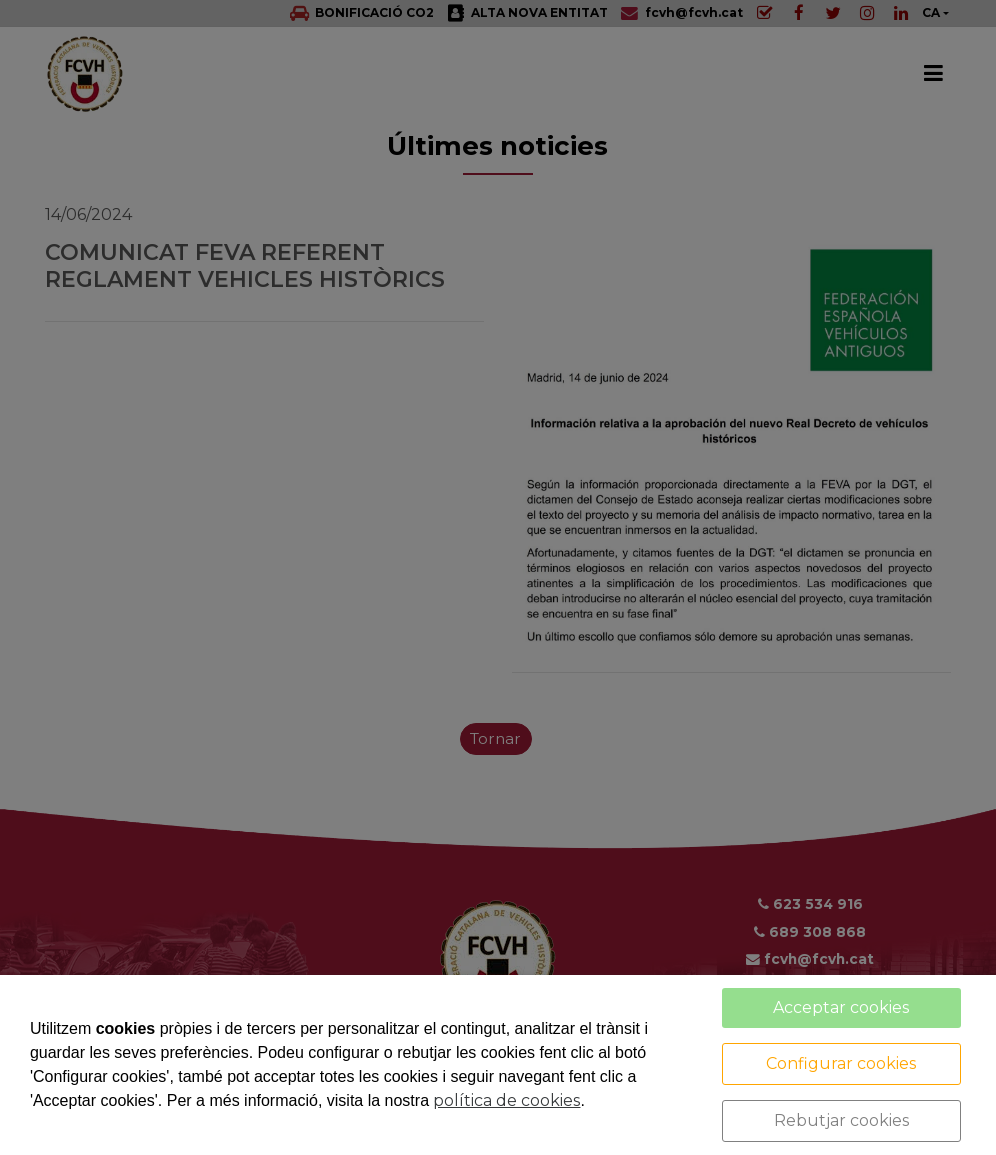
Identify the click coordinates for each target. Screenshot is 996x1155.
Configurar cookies (841, 1063)
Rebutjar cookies (841, 1120)
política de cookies (506, 1100)
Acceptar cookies (841, 1007)
